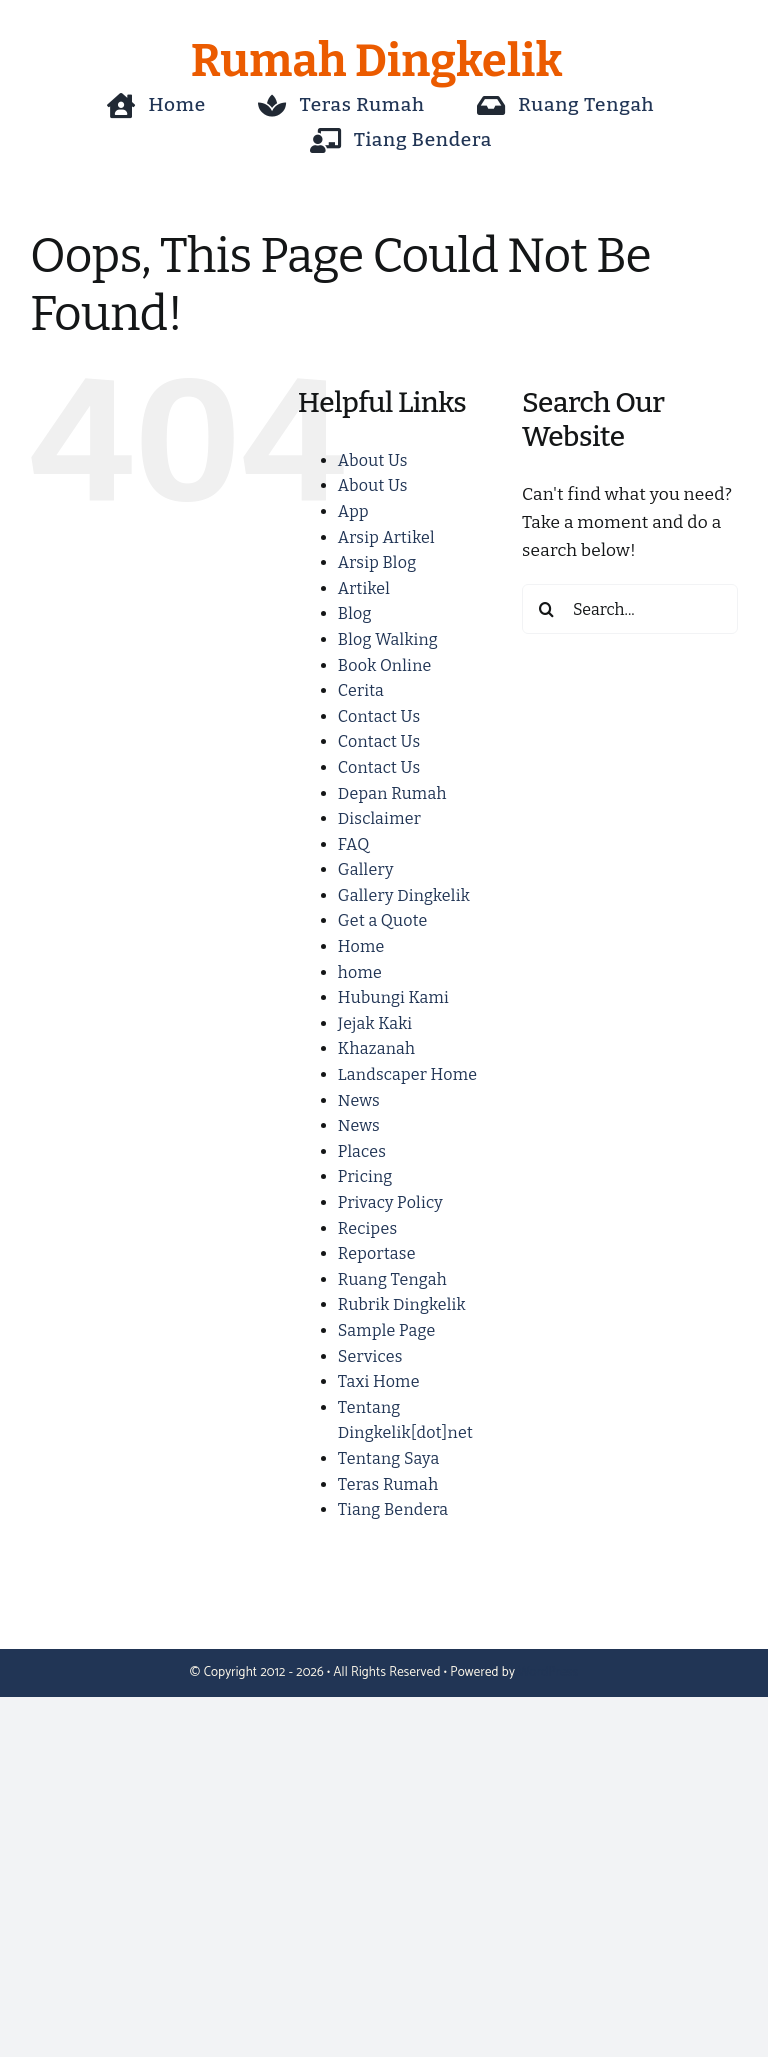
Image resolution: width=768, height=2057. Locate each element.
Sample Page (387, 1330)
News (359, 1100)
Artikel (364, 588)
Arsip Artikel (386, 537)
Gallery (366, 869)
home (360, 972)
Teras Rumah (388, 1484)
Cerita (361, 690)
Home (361, 946)
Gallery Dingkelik (404, 895)
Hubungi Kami (393, 997)
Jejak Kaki (375, 1023)
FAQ (354, 844)
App (353, 511)
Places (362, 1151)
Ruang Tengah (392, 1279)
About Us (373, 460)
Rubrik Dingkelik (402, 1304)
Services (370, 1356)
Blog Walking (388, 639)
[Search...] (630, 609)
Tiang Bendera (393, 1509)
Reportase (377, 1253)
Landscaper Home (407, 1074)
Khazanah (376, 1048)
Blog (355, 613)
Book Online (385, 665)
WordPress (548, 1672)
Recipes (367, 1228)
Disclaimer (379, 818)
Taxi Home (379, 1381)
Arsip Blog (377, 562)
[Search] (547, 609)
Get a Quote (383, 920)
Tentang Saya (389, 1458)
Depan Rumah (392, 793)
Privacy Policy (390, 1202)
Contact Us (379, 716)
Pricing (365, 1176)
